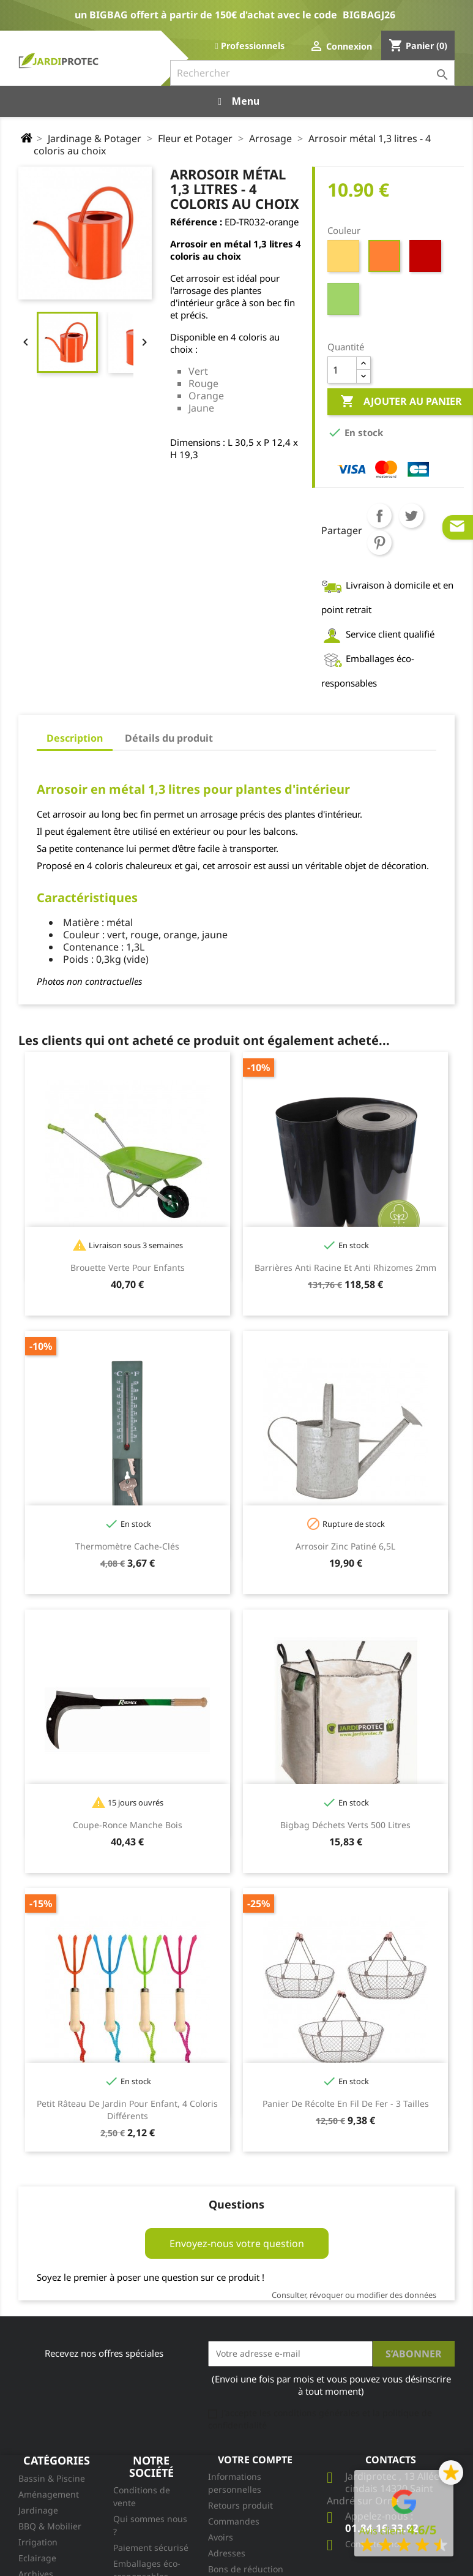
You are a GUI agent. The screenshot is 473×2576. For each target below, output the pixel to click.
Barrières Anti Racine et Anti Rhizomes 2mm (345, 1267)
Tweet (411, 515)
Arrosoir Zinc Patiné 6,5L (345, 1546)
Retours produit (240, 2505)
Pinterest (379, 542)
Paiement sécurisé (150, 2547)
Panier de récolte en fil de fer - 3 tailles (346, 2103)
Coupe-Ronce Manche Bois (127, 1825)
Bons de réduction (245, 2569)
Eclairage (37, 2558)
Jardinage (38, 2510)
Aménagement (48, 2494)
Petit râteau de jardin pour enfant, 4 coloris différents (127, 2110)
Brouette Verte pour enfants (127, 1267)
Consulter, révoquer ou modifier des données (354, 2294)
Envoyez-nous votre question (236, 2243)
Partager (379, 515)
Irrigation (38, 2542)
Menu (236, 101)
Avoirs (220, 2537)
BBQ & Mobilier (49, 2526)
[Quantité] (342, 369)
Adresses (226, 2553)
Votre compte (255, 2459)
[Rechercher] (312, 73)
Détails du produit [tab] (169, 738)
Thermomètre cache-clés (127, 1546)
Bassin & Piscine (51, 2478)
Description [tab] (75, 738)
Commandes (233, 2521)
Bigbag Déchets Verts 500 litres (345, 1825)
